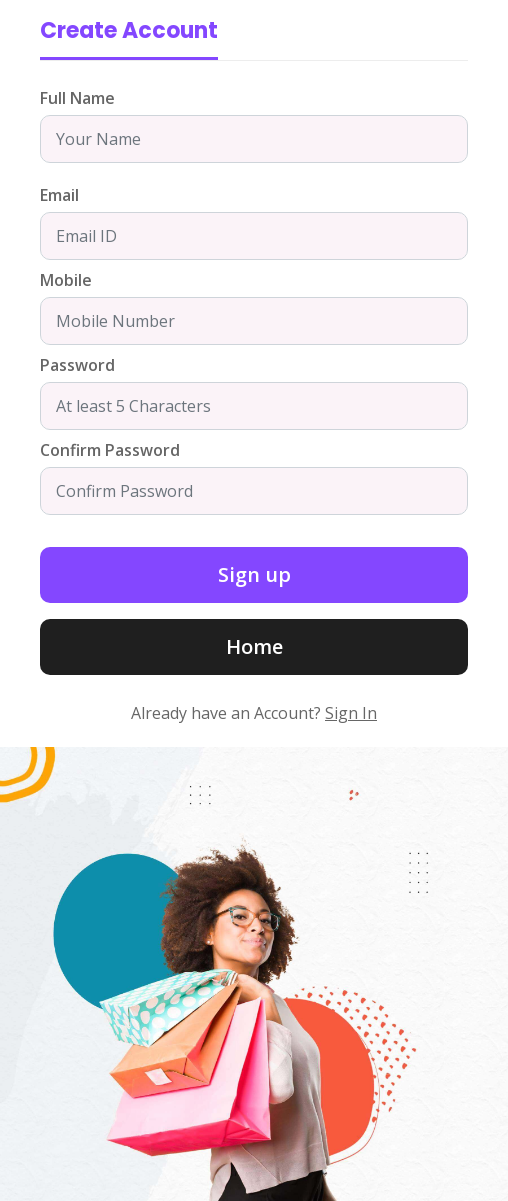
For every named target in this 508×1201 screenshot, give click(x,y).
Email (59, 195)
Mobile (66, 280)
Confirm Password (110, 450)
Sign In (351, 713)
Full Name (77, 98)
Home (254, 646)
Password (77, 365)
